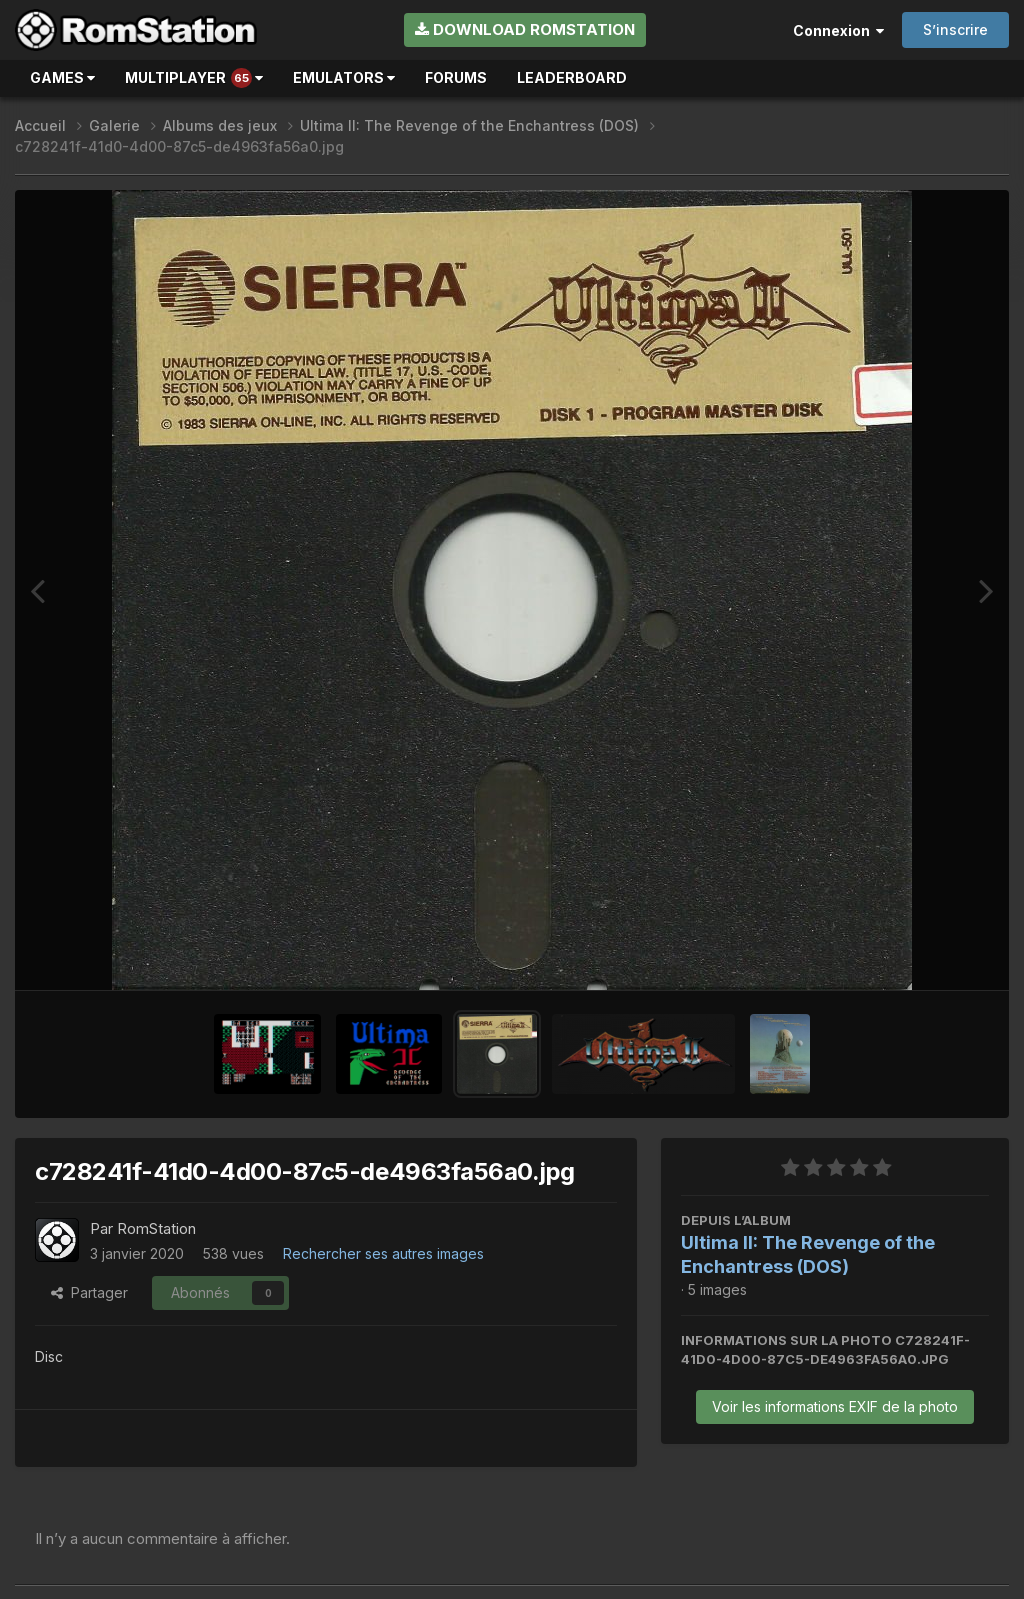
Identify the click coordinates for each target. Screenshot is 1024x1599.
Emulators (344, 77)
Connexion (838, 30)
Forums (456, 77)
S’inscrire (955, 29)
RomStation (156, 1228)
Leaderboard (572, 77)
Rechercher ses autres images (383, 1253)
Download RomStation (525, 29)
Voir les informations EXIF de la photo (835, 1406)
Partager (89, 1292)
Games (62, 77)
